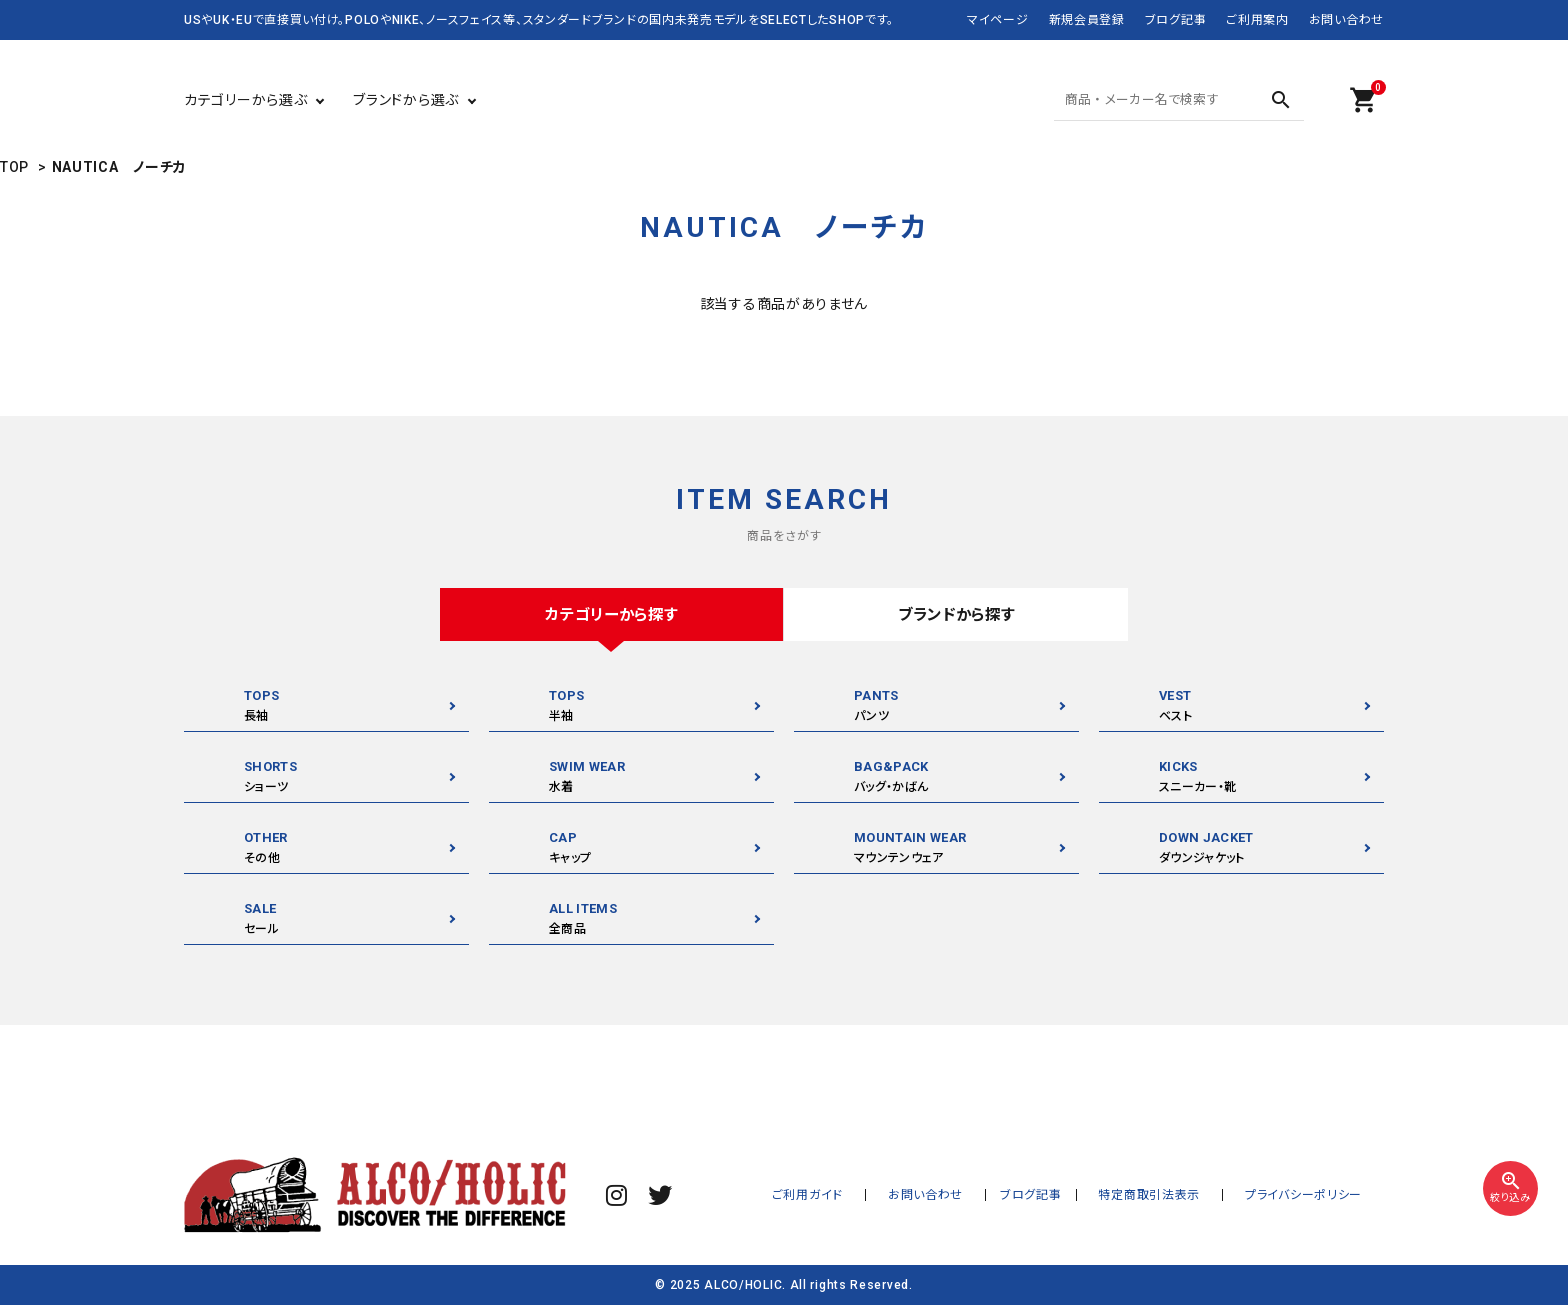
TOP (14, 167)
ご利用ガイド (862, 1196)
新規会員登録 (1087, 20)
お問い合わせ (1346, 20)
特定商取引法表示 (1173, 1196)
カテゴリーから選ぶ (245, 100)
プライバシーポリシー (1311, 1196)
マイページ (998, 20)
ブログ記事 (1176, 20)
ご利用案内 (1257, 20)
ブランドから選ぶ (406, 100)
